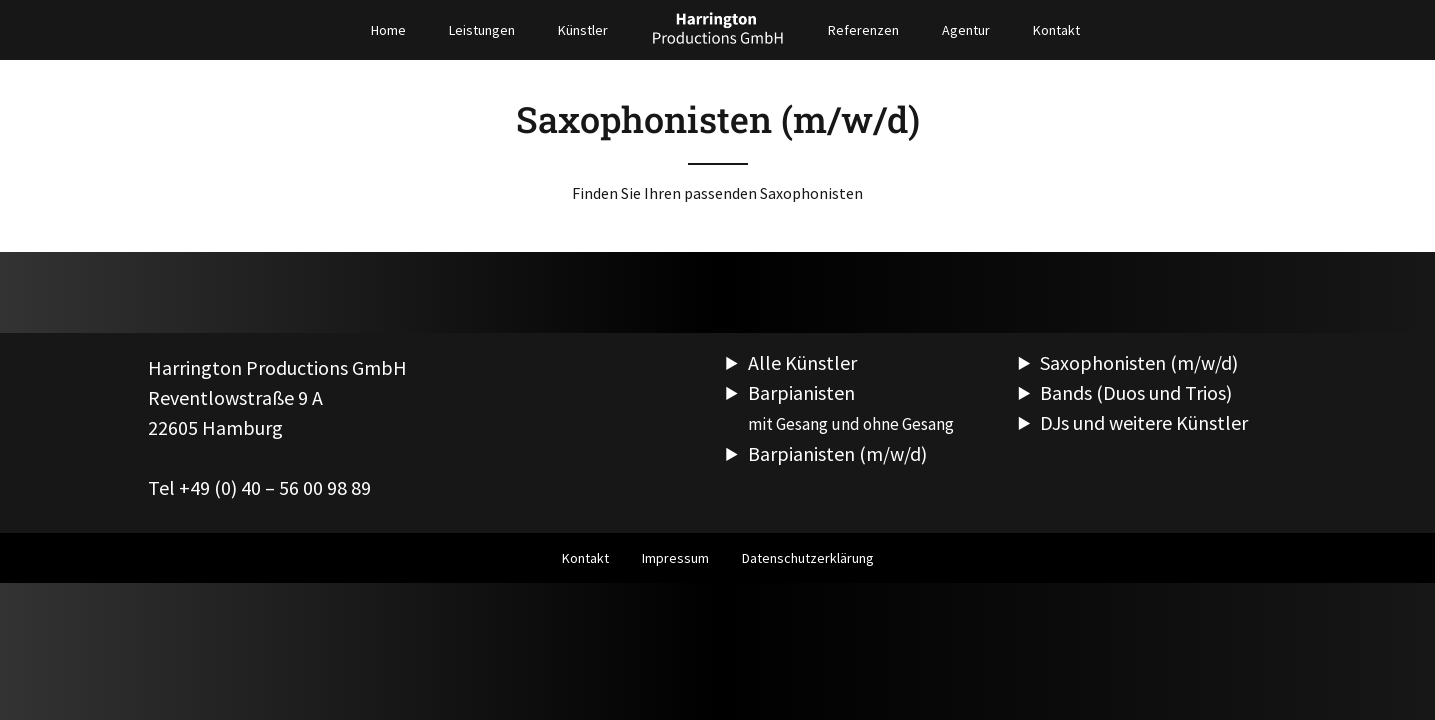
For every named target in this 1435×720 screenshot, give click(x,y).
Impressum (675, 558)
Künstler (583, 30)
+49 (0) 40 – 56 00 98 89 (275, 487)
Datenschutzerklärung (808, 558)
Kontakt (1056, 30)
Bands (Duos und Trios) (1136, 392)
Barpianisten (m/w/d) (837, 453)
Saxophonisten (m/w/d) (1139, 362)
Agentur (966, 30)
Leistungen (482, 30)
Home (388, 30)
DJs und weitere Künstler (1144, 422)
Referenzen (863, 30)
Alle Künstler (802, 362)
